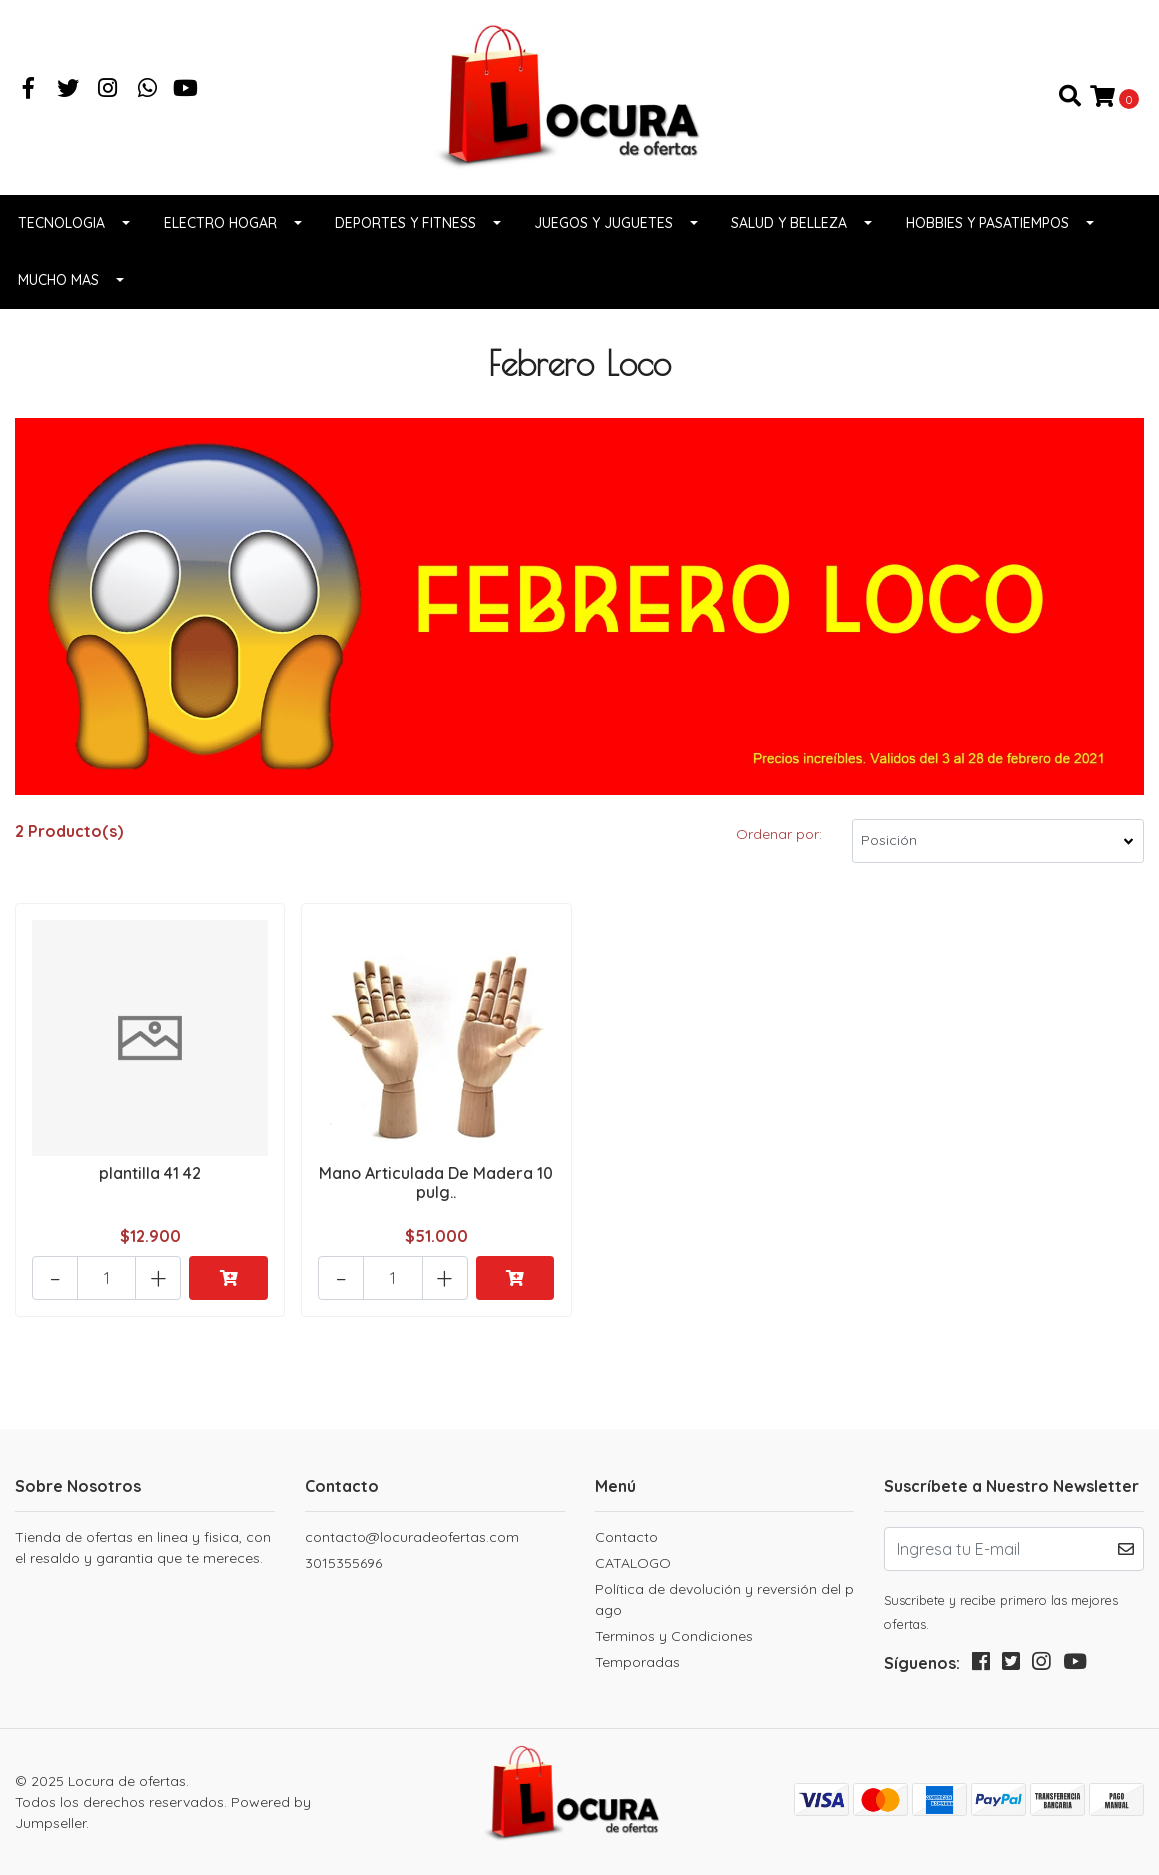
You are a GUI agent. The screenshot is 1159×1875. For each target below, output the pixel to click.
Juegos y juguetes (603, 223)
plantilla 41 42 (150, 1173)
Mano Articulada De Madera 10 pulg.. (436, 1182)
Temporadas (637, 1662)
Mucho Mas (58, 280)
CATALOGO (633, 1563)
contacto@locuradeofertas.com (412, 1537)
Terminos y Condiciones (674, 1636)
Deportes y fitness (405, 223)
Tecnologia (61, 223)
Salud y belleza (789, 223)
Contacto (626, 1537)
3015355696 (343, 1563)
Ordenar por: (779, 834)
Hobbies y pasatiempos (987, 223)
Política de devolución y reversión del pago (724, 1599)
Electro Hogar (220, 223)
